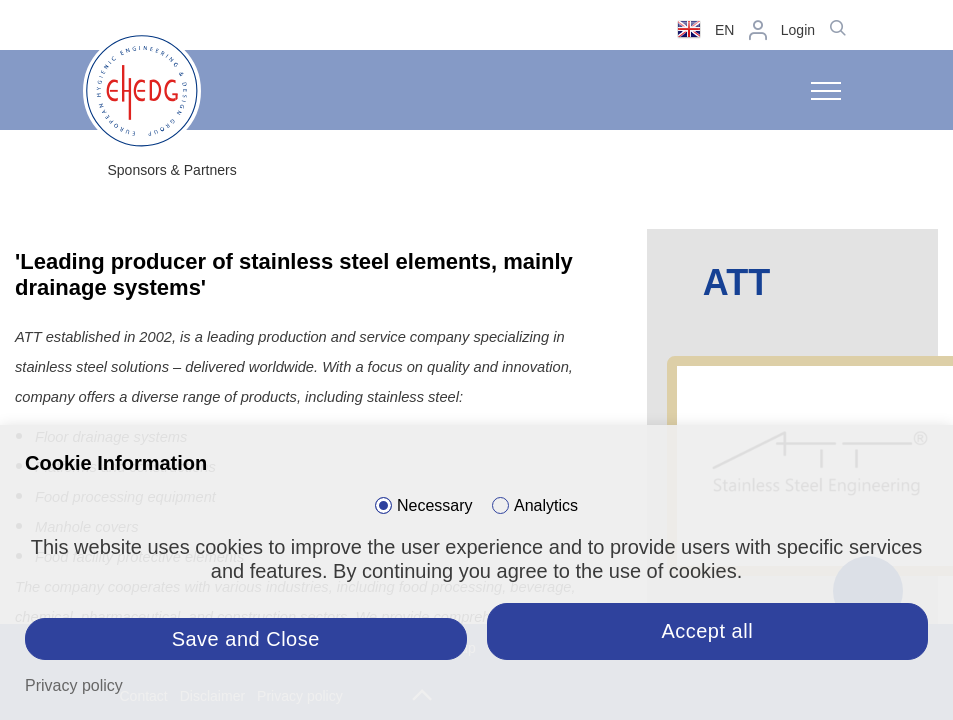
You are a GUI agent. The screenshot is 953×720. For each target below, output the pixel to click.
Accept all (707, 631)
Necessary (435, 505)
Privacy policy (74, 685)
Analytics (546, 505)
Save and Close (246, 639)
